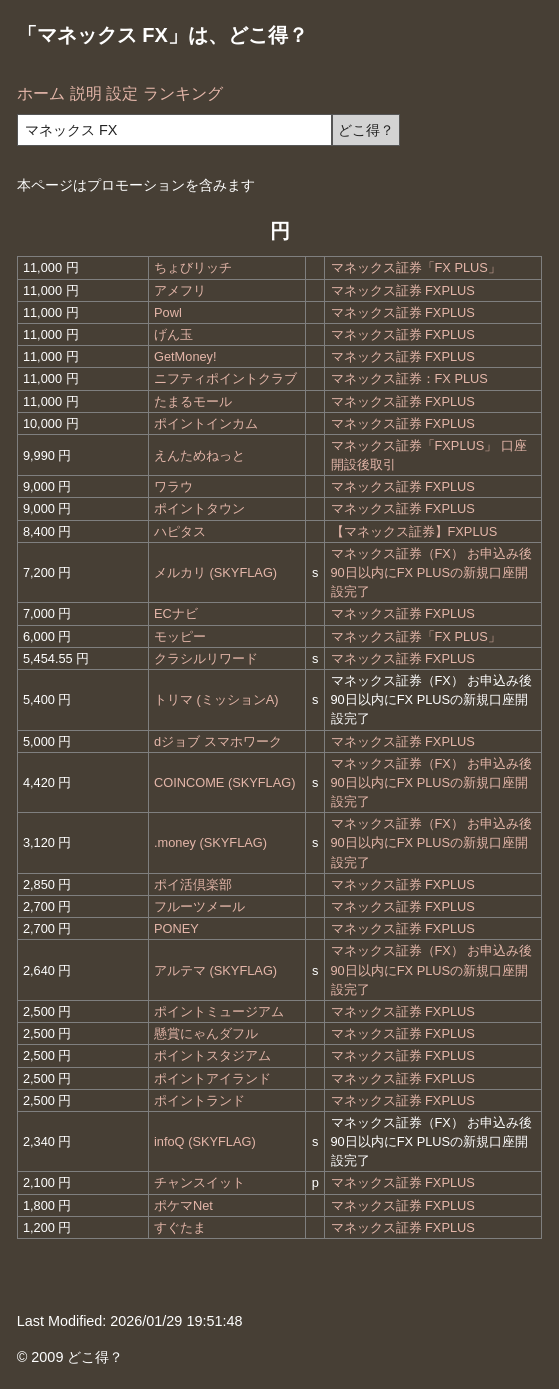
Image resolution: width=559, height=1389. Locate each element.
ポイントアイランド (212, 1078)
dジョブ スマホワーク (218, 741)
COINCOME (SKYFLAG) (225, 782)
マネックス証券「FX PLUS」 (416, 267)
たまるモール (193, 401)
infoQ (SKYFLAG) (205, 1141)
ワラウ (173, 486)
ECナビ (176, 613)
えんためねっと (199, 455)
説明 (86, 93)
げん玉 (173, 334)
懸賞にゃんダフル (206, 1033)
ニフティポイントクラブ (225, 378)
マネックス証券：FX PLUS (409, 378)
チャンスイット (199, 1182)
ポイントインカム (206, 423)
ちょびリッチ (193, 267)
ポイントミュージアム (219, 1011)
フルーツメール (199, 906)
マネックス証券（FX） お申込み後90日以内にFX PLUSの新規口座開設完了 (432, 572)
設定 (122, 93)
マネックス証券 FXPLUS (403, 290)
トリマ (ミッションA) (216, 699)
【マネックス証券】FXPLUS (414, 531)
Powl (168, 312)
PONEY (176, 928)
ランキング (183, 93)
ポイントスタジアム (212, 1055)
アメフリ (180, 290)
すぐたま (180, 1227)
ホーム (41, 93)
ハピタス (180, 531)
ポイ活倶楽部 (193, 884)
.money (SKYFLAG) (210, 842)
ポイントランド (199, 1100)
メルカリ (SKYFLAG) (215, 572)
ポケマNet (183, 1205)
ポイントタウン (199, 508)
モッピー (180, 636)
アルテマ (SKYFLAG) (215, 970)
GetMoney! (185, 356)
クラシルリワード (206, 658)
